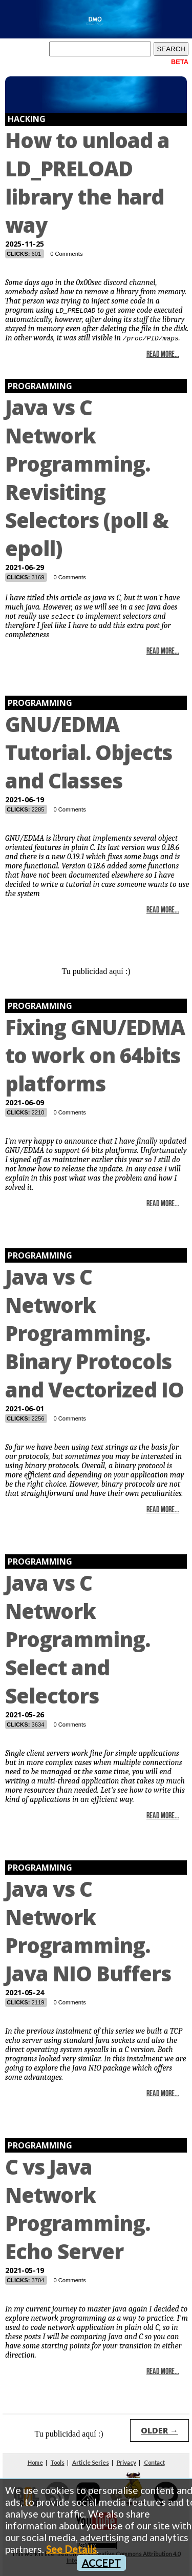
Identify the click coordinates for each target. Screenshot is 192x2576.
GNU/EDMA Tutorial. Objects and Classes (88, 752)
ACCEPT (101, 2563)
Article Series (90, 2462)
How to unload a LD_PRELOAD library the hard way (87, 182)
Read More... (162, 355)
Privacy (126, 2462)
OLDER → (159, 2430)
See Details (71, 2549)
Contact (154, 2462)
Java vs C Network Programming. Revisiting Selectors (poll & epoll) (86, 477)
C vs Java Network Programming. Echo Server (77, 2209)
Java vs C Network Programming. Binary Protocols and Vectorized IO (94, 1333)
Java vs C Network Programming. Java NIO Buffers (88, 1931)
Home (35, 2462)
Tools (58, 2462)
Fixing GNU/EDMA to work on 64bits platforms (95, 1055)
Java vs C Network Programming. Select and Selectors (77, 1639)
